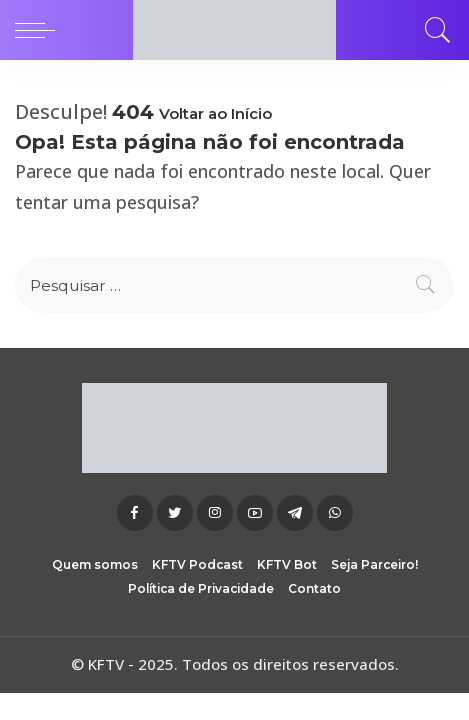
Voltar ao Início (215, 113)
